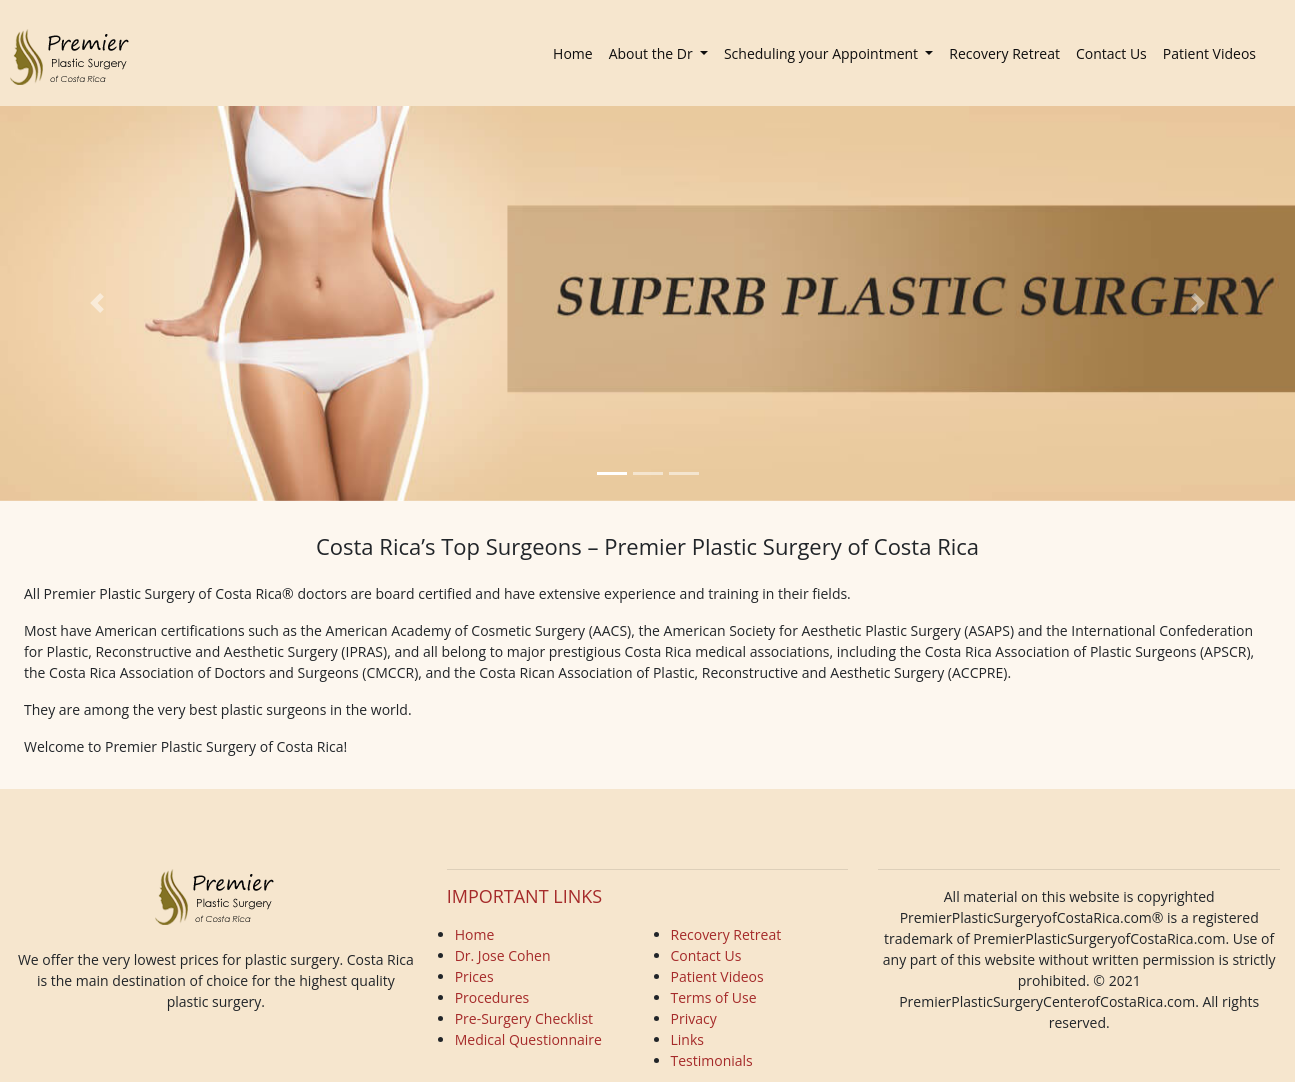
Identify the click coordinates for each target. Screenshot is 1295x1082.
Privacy (694, 1018)
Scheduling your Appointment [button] (823, 53)
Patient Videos (1209, 53)
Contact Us (1111, 53)
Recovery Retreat (1004, 53)
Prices (474, 976)
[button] (97, 303)
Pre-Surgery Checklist (524, 1018)
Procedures (492, 997)
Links (687, 1039)
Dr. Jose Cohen (503, 955)
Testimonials (712, 1060)
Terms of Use (714, 997)
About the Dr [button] (653, 53)
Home (577, 52)
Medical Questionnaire (528, 1039)
